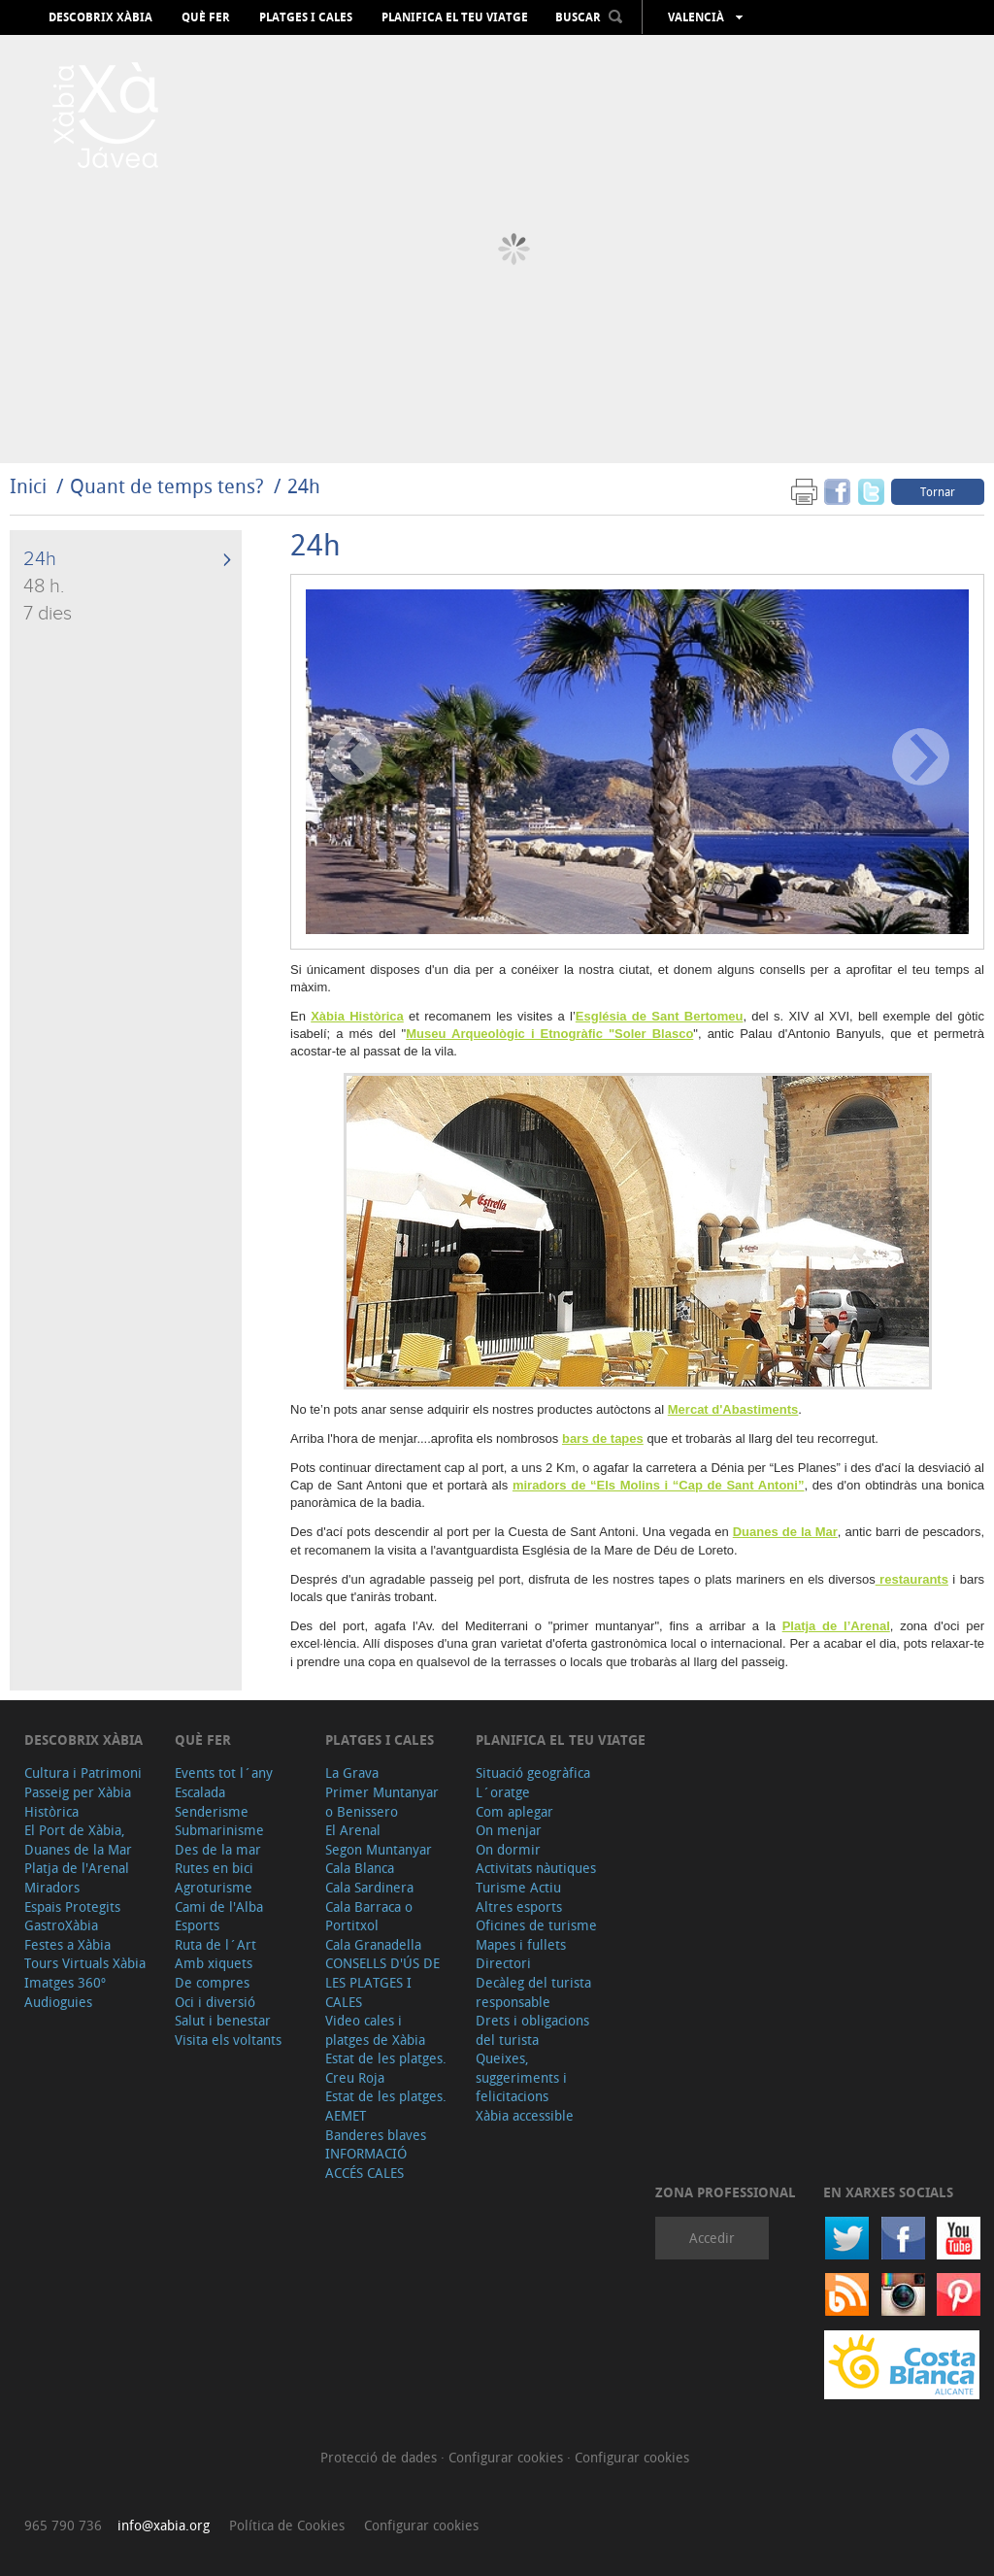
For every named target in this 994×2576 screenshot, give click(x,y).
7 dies (47, 613)
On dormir (508, 1849)
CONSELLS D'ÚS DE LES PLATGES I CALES (382, 1982)
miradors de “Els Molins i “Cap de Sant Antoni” (659, 1485)
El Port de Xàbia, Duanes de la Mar (78, 1839)
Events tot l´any (224, 1772)
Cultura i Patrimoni (83, 1772)
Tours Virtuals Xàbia (85, 1963)
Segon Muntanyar (378, 1849)
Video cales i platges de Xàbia (375, 2030)
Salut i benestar (223, 2020)
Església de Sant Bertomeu (660, 1016)
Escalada (200, 1792)
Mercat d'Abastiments (733, 1409)
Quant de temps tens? (167, 486)
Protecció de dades (380, 2457)
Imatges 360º (65, 1982)
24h (303, 486)
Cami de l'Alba (219, 1906)
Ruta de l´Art (215, 1944)
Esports (197, 1925)
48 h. (43, 586)
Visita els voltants (228, 2039)
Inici (28, 486)
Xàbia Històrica (357, 1016)
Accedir (712, 2237)
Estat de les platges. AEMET (386, 2105)
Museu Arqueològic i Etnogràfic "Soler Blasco (549, 1033)
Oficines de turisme (536, 1925)
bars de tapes (603, 1438)
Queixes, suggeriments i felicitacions (521, 2077)
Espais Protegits (72, 1906)
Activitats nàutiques (536, 1867)
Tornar (937, 491)
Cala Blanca (359, 1867)
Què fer (206, 17)
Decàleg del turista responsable (533, 1992)
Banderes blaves (375, 2134)
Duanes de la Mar (785, 1531)
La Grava (352, 1772)
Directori (503, 1963)
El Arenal (353, 1830)
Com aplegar (514, 1811)
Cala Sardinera (369, 1887)
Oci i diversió (215, 2001)
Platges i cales (305, 17)
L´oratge (503, 1792)
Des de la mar (218, 1849)
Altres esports (519, 1906)
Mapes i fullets (521, 1944)
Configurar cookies (507, 2457)
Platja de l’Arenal (836, 1626)
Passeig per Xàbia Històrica (77, 1802)
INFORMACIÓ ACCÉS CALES (366, 2163)
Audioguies (58, 2001)
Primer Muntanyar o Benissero (382, 1802)
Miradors (52, 1887)
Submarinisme (219, 1830)
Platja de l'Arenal (76, 1867)
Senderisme (211, 1811)
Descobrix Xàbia (100, 17)
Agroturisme (213, 1887)
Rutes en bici (214, 1867)
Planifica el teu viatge (454, 17)
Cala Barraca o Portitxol (369, 1916)
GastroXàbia (61, 1925)
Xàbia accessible (525, 2115)
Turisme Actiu (518, 1887)
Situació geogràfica (533, 1772)
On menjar (509, 1830)
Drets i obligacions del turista (532, 2030)
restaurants (912, 1579)
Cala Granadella (373, 1944)
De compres (212, 1982)
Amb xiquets (213, 1963)
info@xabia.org (163, 2525)
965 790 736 (63, 2525)
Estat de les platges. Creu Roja (386, 2068)
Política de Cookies (287, 2525)
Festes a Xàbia (67, 1944)
